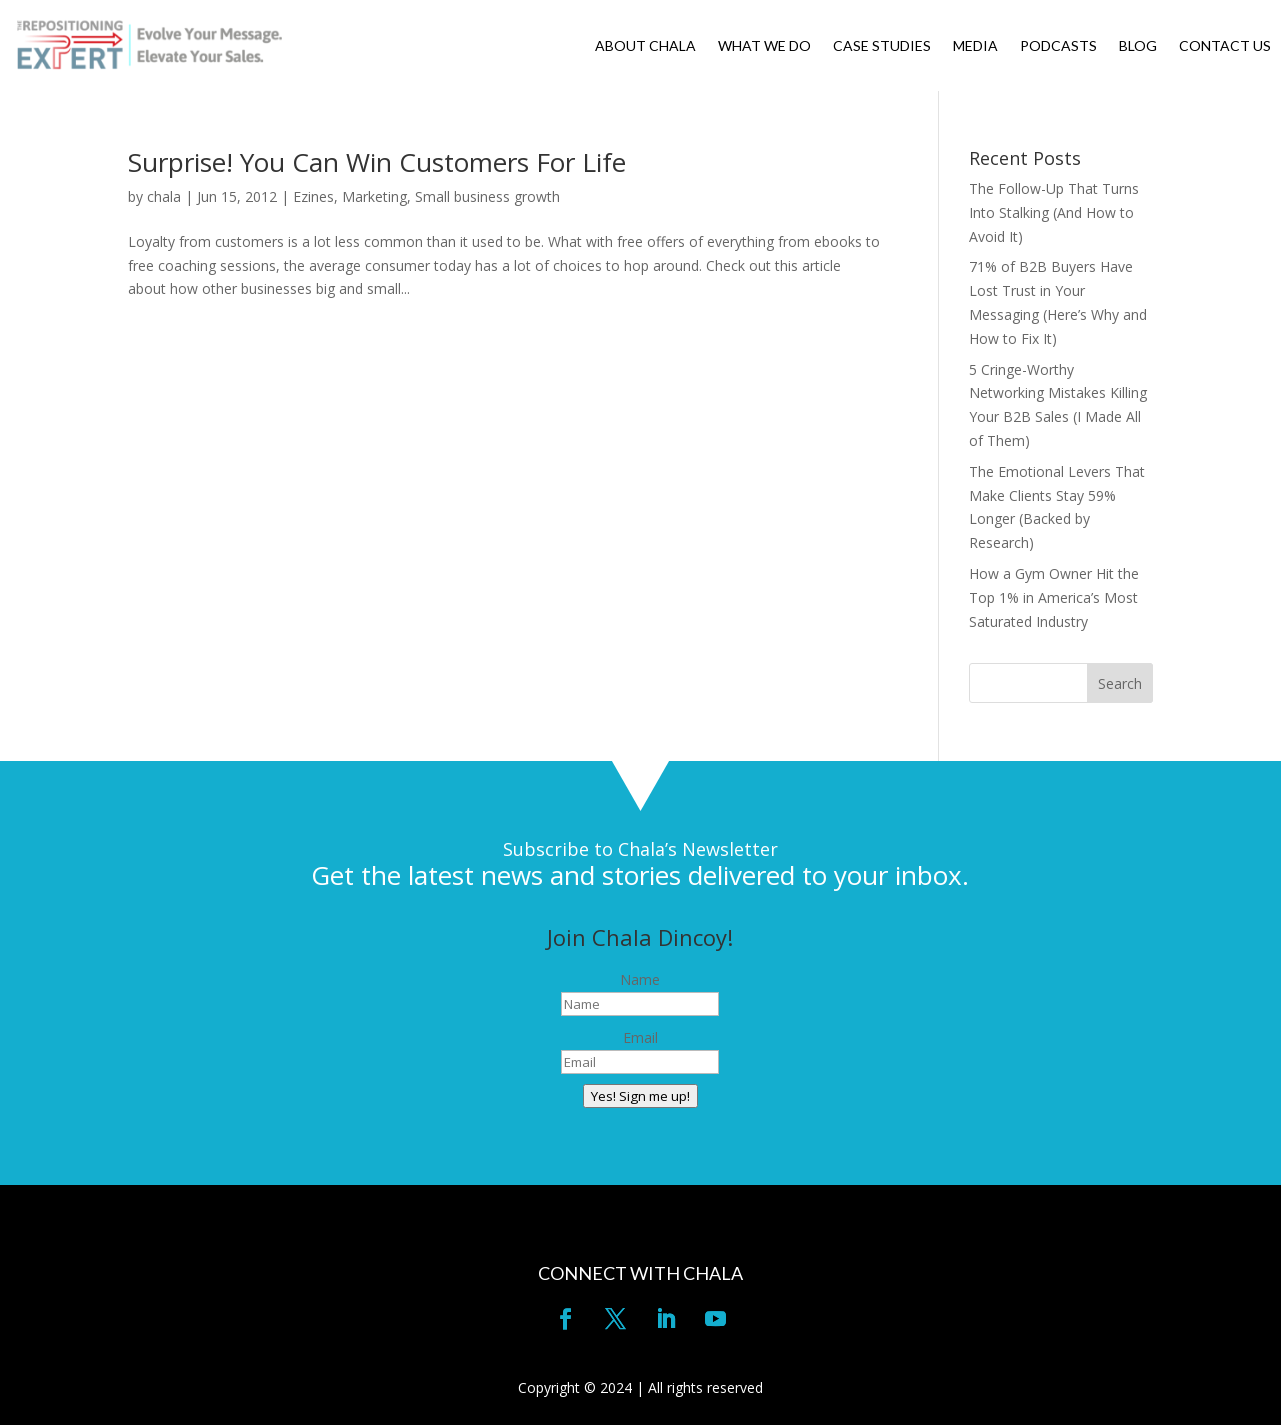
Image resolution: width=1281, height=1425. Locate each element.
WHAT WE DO (764, 46)
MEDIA (975, 46)
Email (640, 1037)
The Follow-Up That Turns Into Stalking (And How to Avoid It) (1054, 212)
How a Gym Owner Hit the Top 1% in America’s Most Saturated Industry (1054, 597)
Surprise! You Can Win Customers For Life (377, 162)
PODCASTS (1058, 46)
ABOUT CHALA (645, 46)
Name (640, 979)
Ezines (313, 196)
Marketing (374, 196)
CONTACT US (1225, 46)
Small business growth (487, 196)
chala (164, 196)
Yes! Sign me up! (640, 1096)
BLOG (1138, 46)
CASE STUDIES (882, 46)
